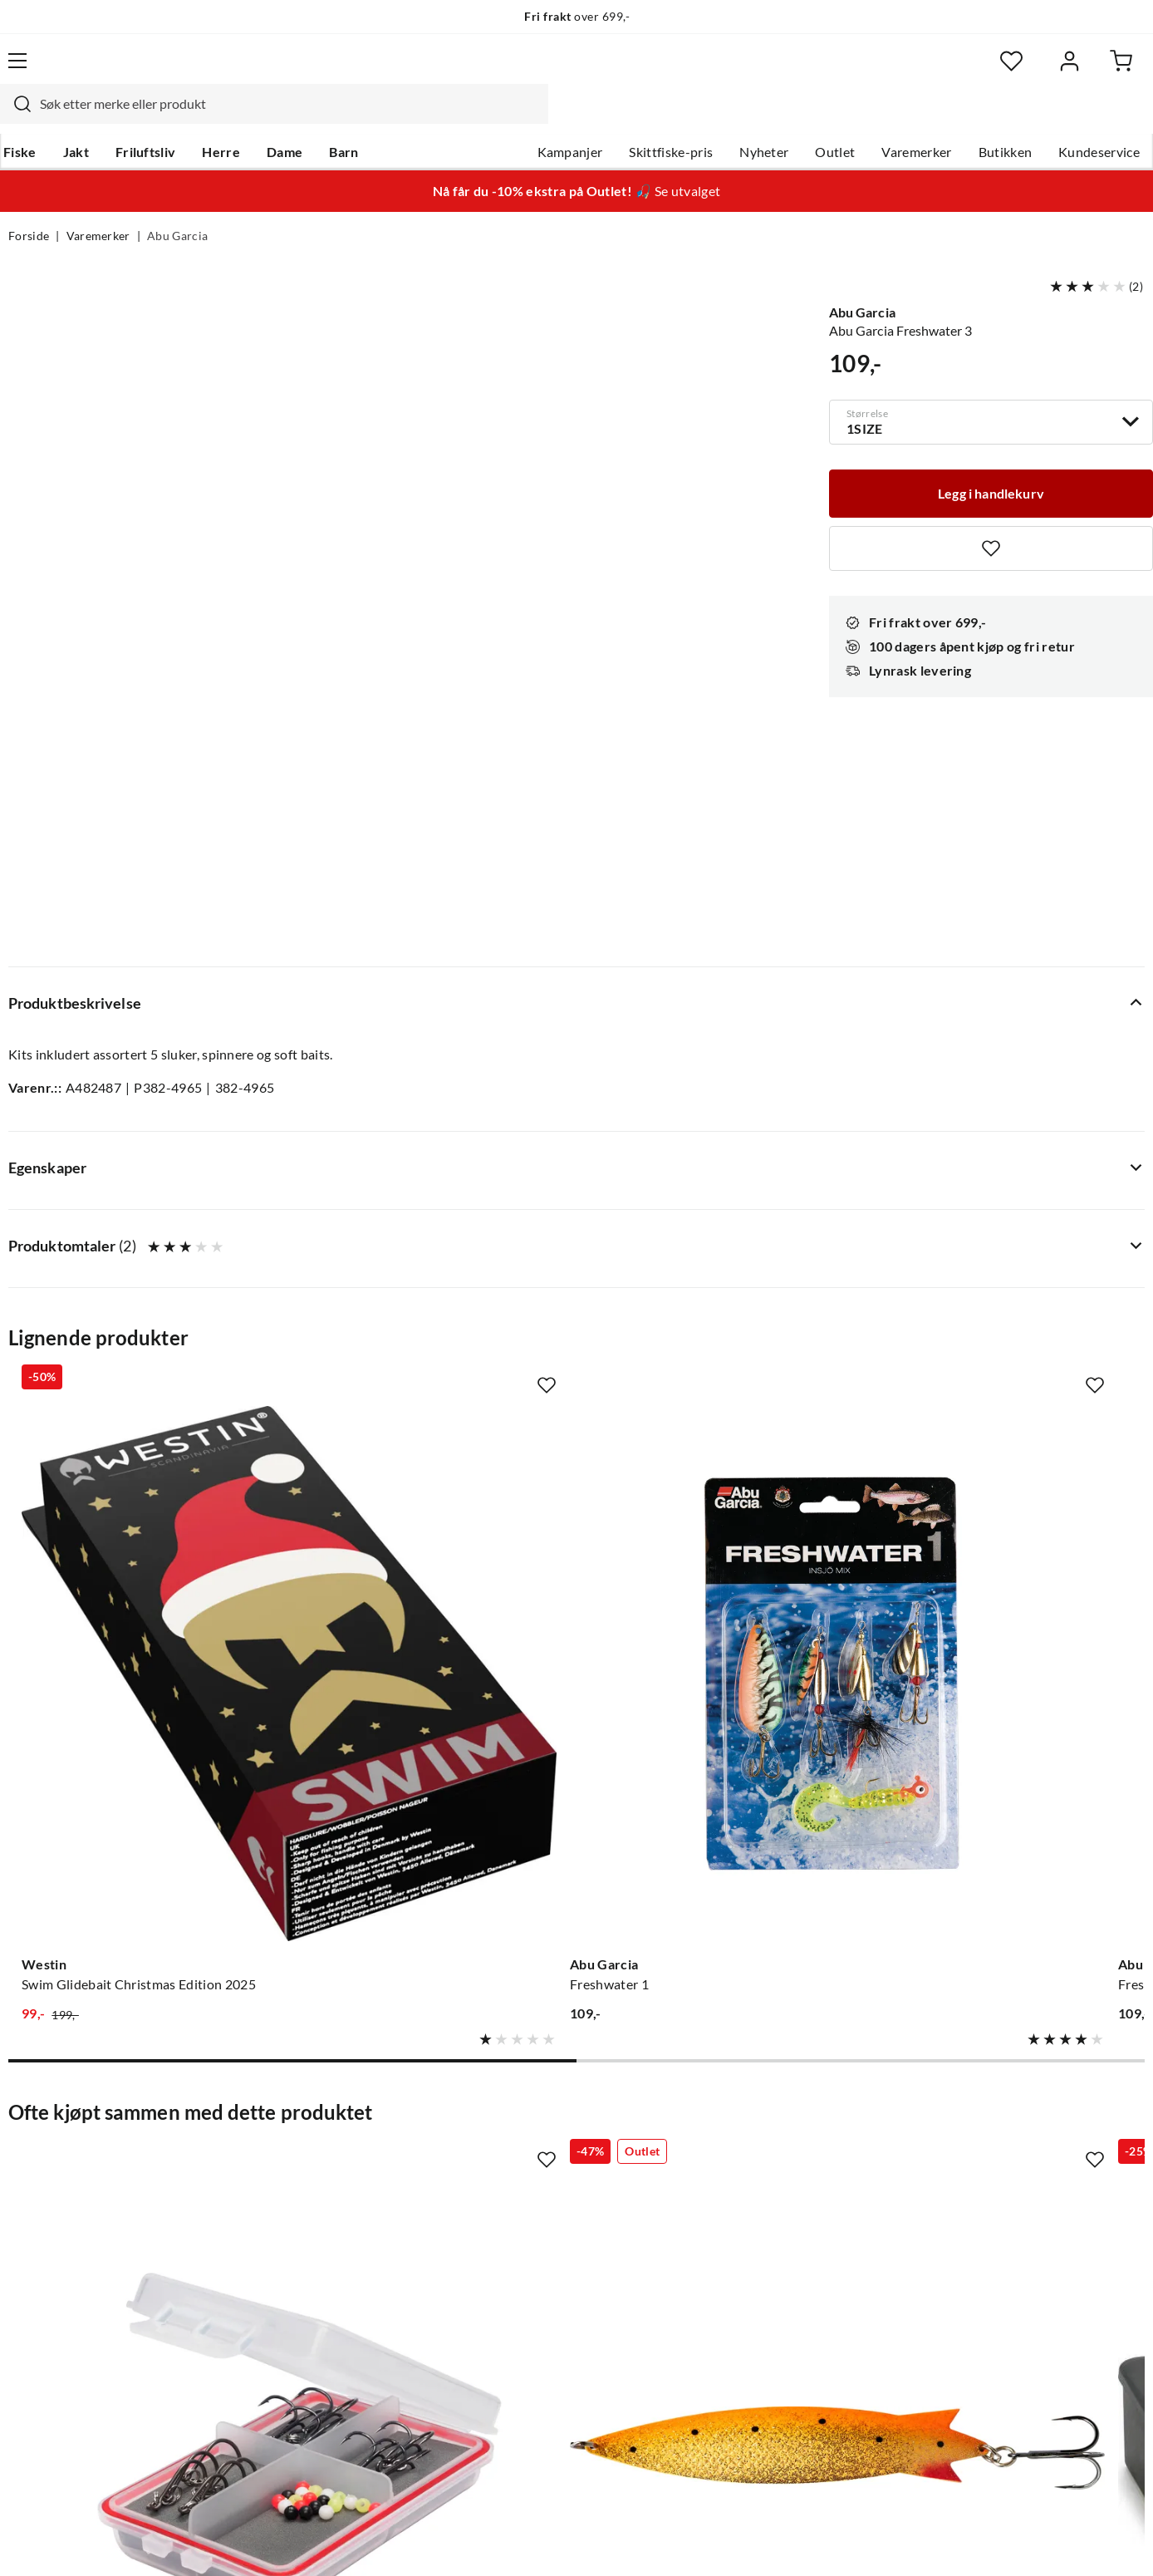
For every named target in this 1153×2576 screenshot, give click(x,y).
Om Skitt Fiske (525, 2123)
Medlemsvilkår (526, 2335)
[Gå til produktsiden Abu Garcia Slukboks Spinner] (723, 1747)
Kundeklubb (518, 2309)
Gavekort (273, 2149)
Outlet (826, 117)
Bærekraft (512, 2256)
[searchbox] (574, 70)
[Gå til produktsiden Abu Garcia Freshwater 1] (429, 1237)
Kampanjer (562, 117)
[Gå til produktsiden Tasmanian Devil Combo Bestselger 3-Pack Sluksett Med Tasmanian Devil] (1018, 1237)
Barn (348, 117)
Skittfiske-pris (662, 117)
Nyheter (755, 117)
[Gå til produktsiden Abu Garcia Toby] (1018, 1747)
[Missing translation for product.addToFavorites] (991, 513)
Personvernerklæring (942, 2541)
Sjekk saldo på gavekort (77, 2202)
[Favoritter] (983, 71)
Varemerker (908, 117)
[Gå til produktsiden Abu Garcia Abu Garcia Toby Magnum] (429, 1747)
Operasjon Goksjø (536, 2229)
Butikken (997, 117)
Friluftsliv (150, 117)
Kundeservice (1090, 117)
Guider (29, 2149)
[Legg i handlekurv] (991, 457)
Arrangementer (527, 2202)
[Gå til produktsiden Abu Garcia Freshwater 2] (723, 1237)
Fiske (25, 117)
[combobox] (558, 71)
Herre (226, 117)
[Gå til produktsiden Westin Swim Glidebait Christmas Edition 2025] (135, 1237)
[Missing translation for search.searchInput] (300, 70)
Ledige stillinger (529, 2149)
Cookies (1123, 2541)
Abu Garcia (177, 204)
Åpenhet (507, 2282)
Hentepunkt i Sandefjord (81, 2176)
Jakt (81, 117)
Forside (28, 204)
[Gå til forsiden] (86, 71)
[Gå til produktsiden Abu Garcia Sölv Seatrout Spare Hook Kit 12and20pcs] (135, 1747)
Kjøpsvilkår (1050, 2541)
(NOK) (44, 2541)
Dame (289, 117)
